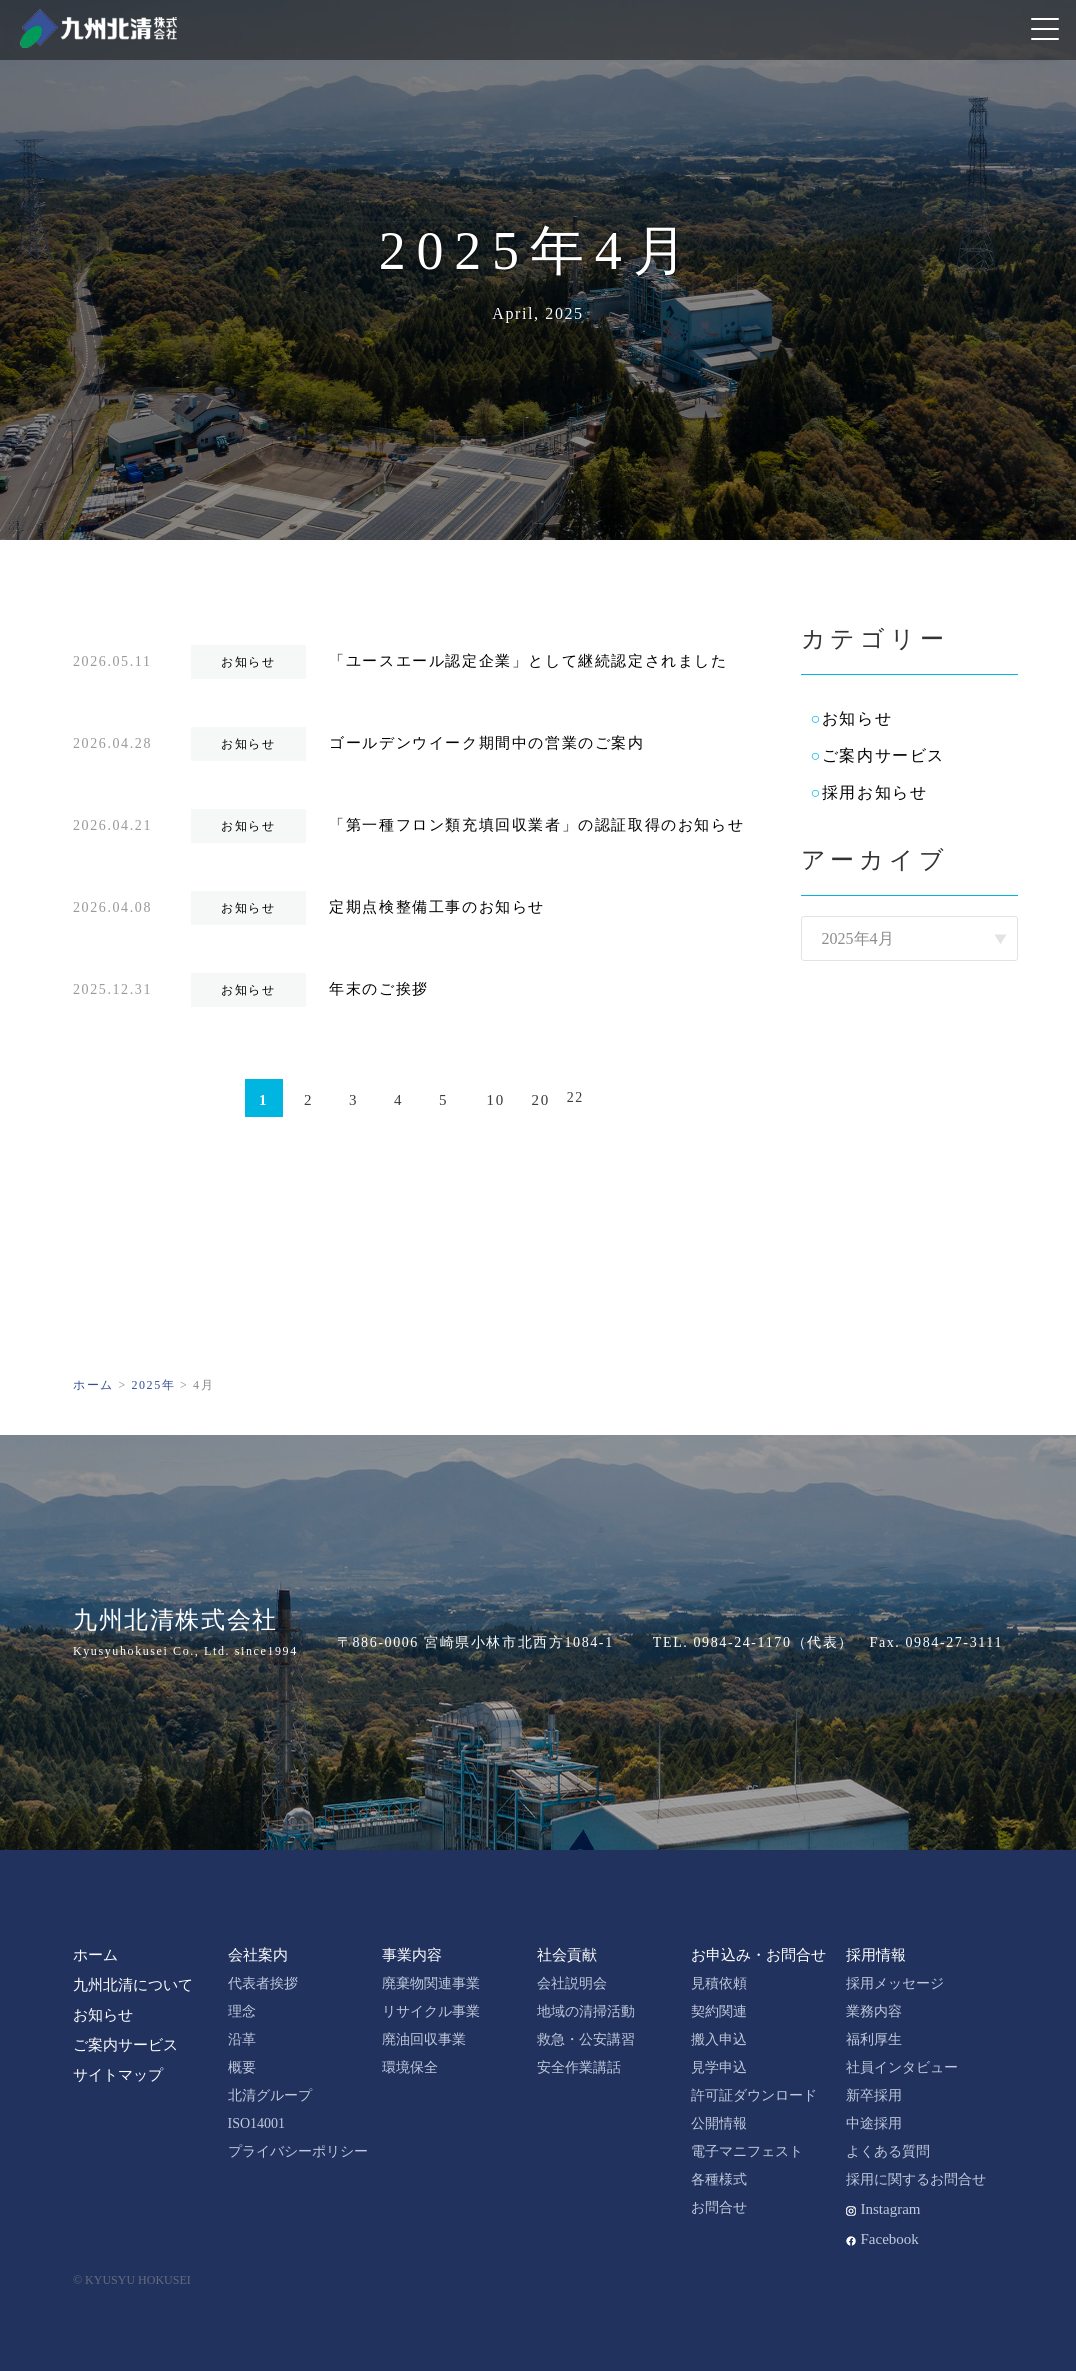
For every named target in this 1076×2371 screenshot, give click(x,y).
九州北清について (133, 1985)
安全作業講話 (579, 2067)
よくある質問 (888, 2151)
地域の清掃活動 (586, 2011)
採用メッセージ (895, 1983)
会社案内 (258, 1955)
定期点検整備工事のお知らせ (437, 907)
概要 (242, 2067)
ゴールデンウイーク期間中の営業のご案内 (486, 743)
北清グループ (270, 2095)
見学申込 (719, 2067)
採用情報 (876, 1955)
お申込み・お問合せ (758, 1955)
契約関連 (719, 2011)
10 (496, 1100)
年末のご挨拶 (379, 989)
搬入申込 (719, 2039)
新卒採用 (874, 2095)
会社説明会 (572, 1983)
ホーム (95, 1955)
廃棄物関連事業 (431, 1983)
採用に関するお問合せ (916, 2179)
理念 (242, 2011)
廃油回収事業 (424, 2039)
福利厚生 (874, 2039)
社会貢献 (567, 1955)
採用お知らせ (875, 792)
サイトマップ (118, 2075)
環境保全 (410, 2067)
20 (541, 1100)
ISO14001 (257, 2123)
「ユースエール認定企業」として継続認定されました (528, 661)
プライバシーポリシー (298, 2151)
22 (575, 1098)
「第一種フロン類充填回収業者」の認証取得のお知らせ (536, 825)
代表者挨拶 (263, 1983)
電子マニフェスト (747, 2151)
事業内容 (412, 1955)
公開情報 (719, 2123)
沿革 (242, 2039)
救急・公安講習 (586, 2039)
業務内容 (874, 2011)
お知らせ (857, 718)
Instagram (891, 2209)
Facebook (890, 2239)
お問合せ (719, 2207)
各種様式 (719, 2179)
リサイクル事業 (431, 2011)
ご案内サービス (883, 755)
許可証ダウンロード (754, 2095)
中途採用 (874, 2123)
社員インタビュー (902, 2067)
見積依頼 (719, 1983)
